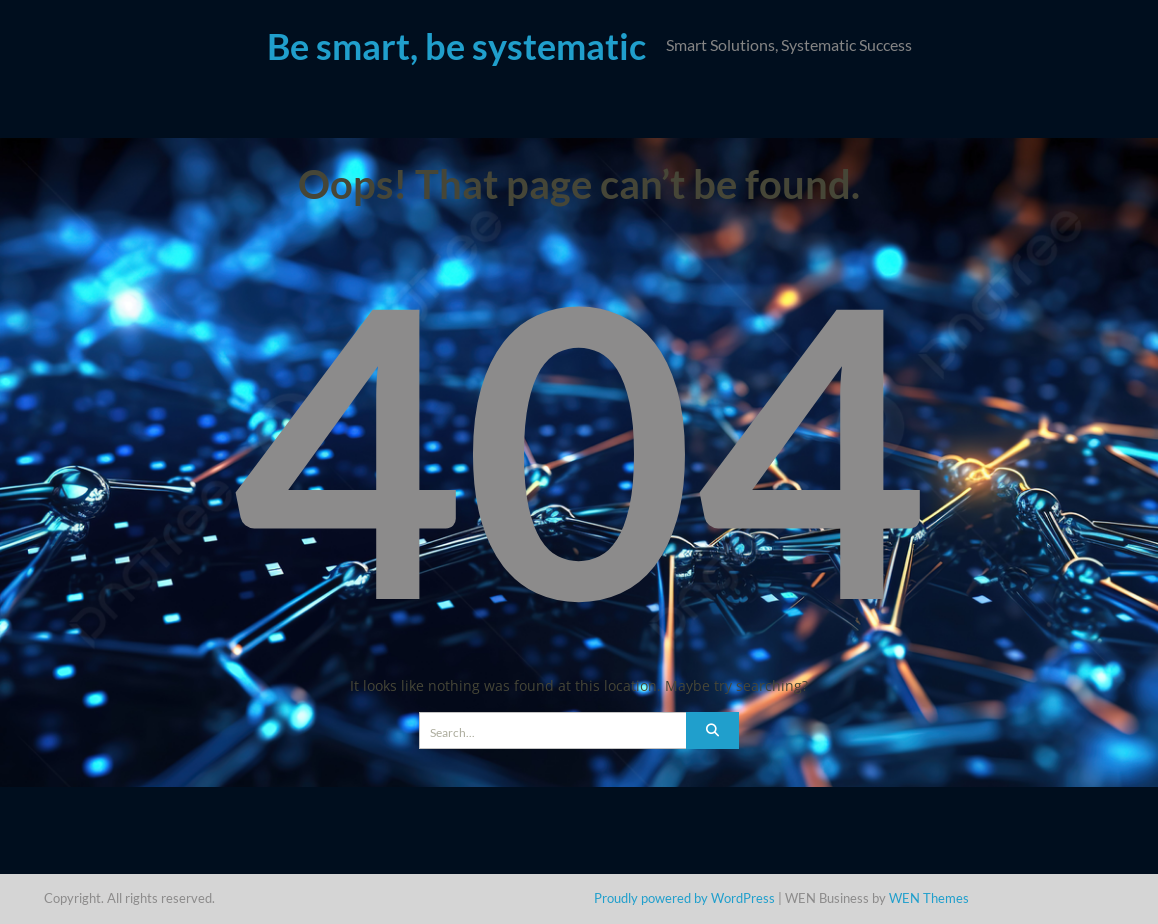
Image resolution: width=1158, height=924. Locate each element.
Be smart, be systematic (456, 46)
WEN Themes (929, 898)
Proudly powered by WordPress (684, 898)
